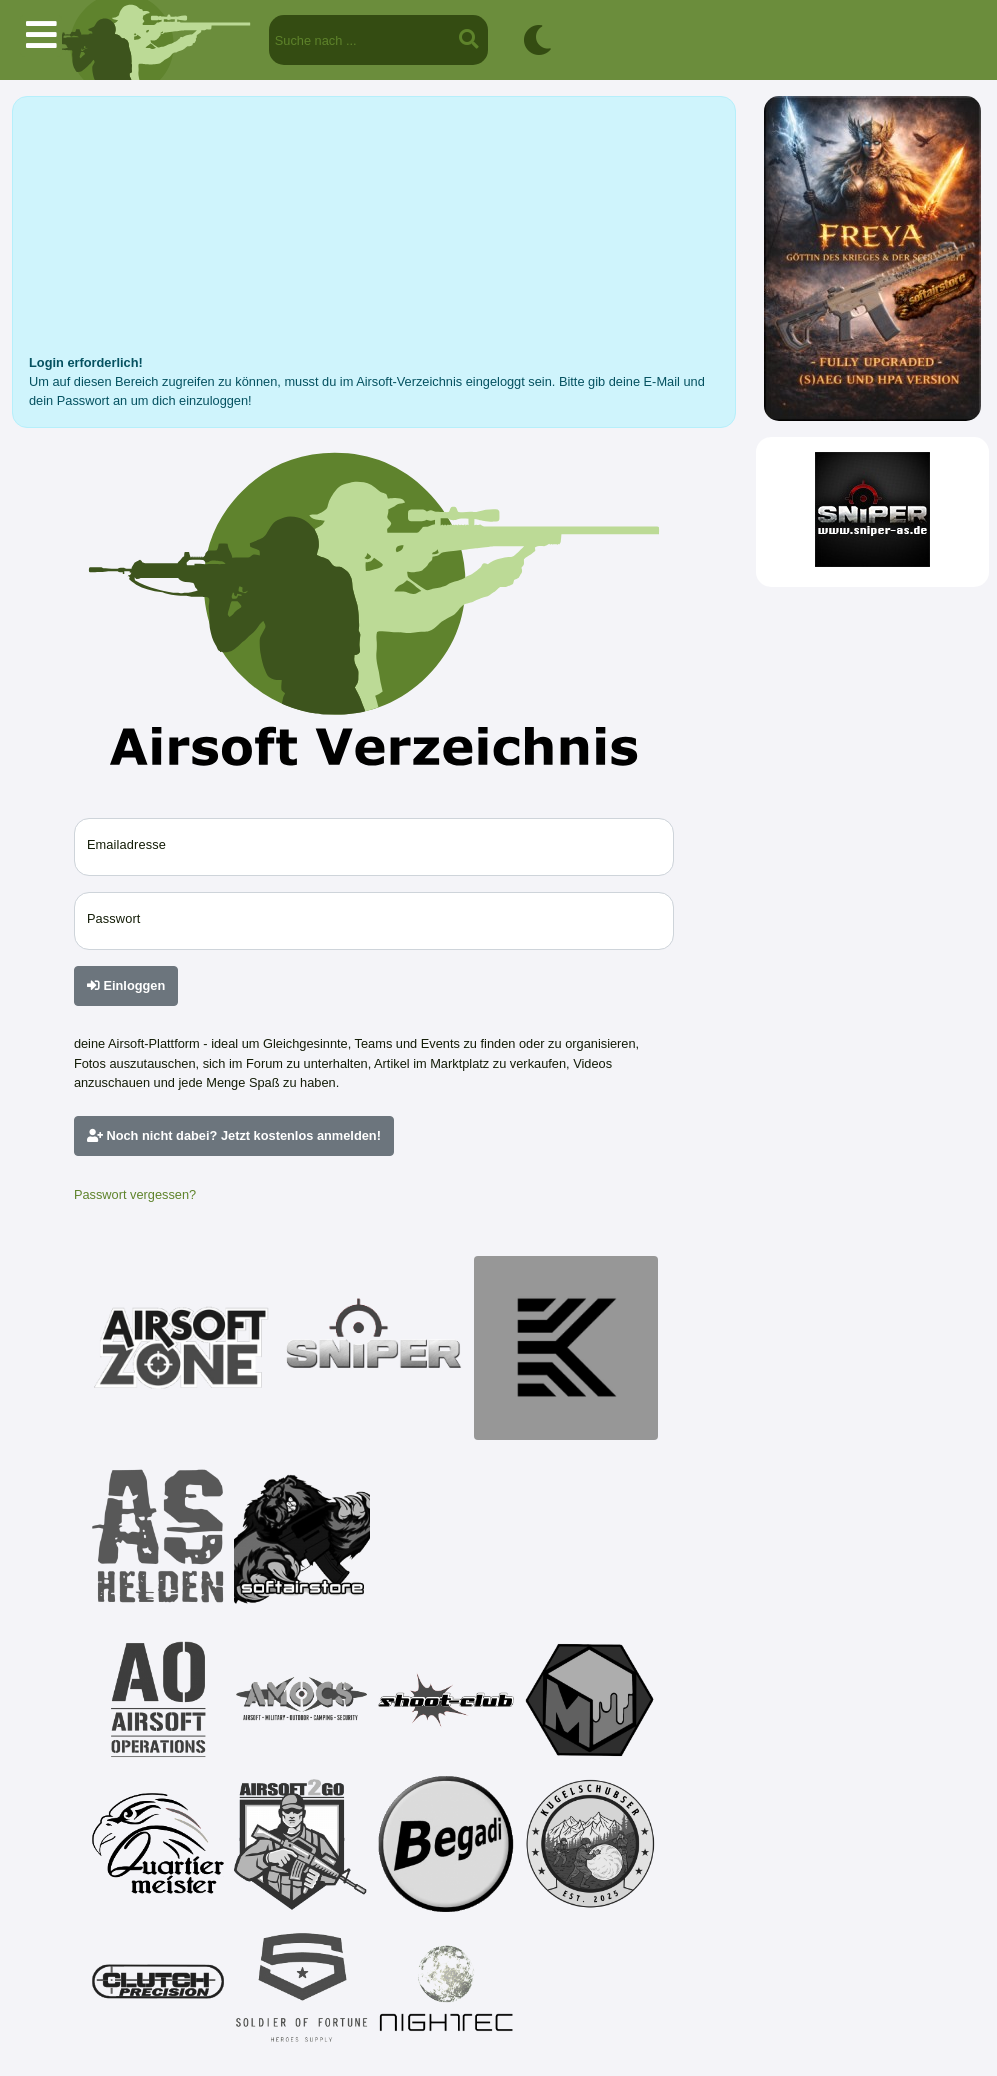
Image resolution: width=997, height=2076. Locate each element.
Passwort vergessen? (135, 1194)
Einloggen (126, 985)
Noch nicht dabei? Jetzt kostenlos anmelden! (234, 1135)
